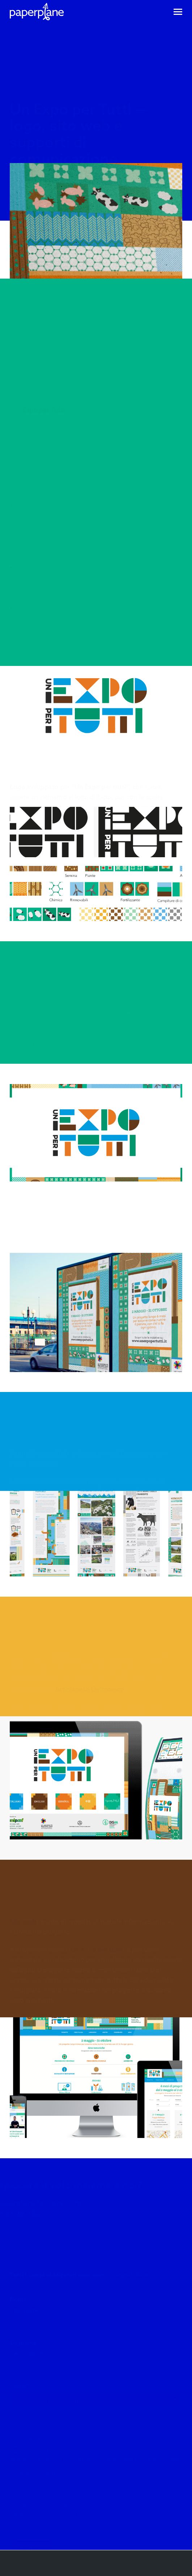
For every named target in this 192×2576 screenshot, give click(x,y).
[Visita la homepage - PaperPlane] (34, 11)
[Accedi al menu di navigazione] (178, 11)
